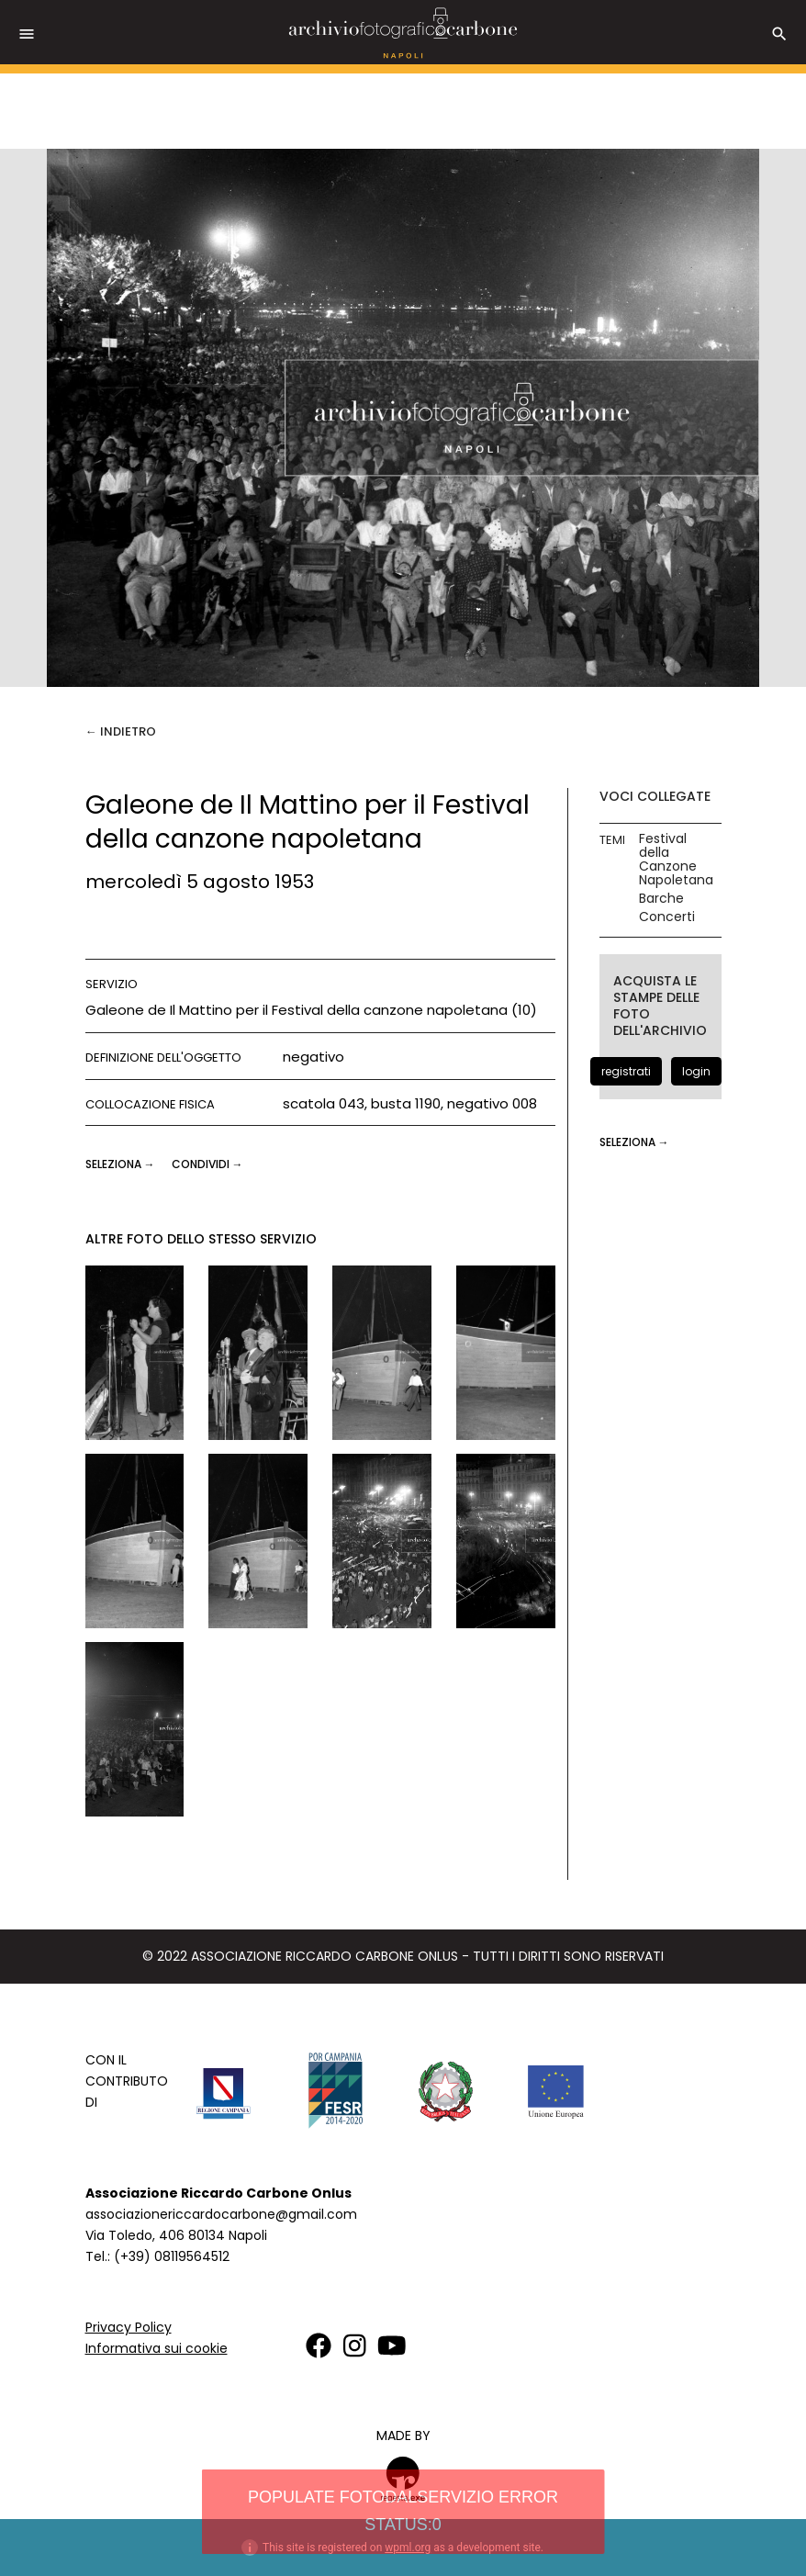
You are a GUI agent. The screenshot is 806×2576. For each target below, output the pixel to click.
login (696, 1071)
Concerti (667, 917)
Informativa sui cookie (156, 2348)
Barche (661, 899)
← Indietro (120, 731)
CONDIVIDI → (207, 1164)
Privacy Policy (128, 2327)
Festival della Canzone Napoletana (676, 859)
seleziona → (121, 1164)
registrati (626, 1071)
